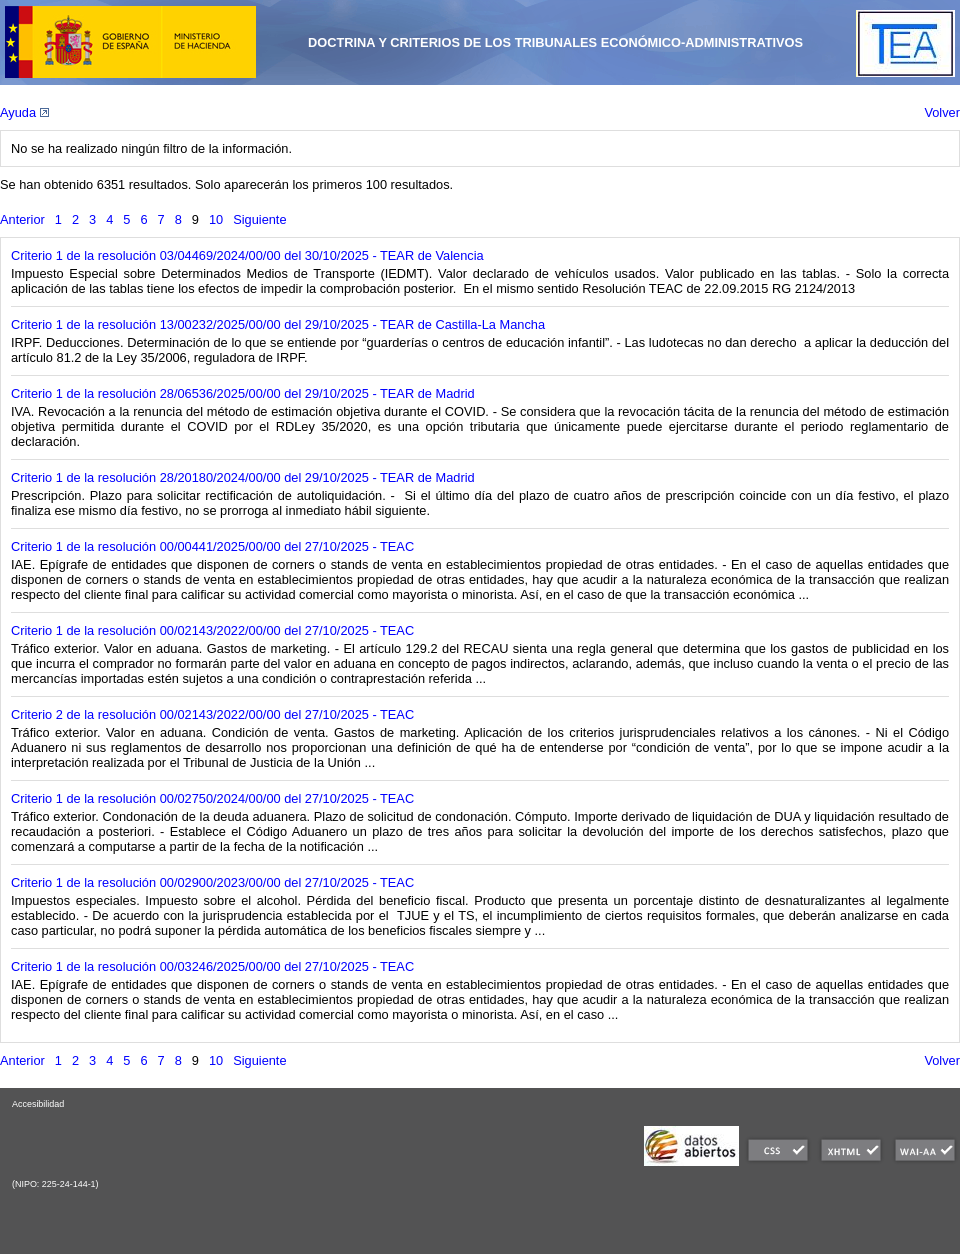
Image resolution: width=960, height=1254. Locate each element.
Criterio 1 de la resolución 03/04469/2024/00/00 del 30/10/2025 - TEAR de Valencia (247, 255)
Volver (942, 112)
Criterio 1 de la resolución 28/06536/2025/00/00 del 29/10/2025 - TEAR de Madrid (243, 393)
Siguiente (259, 219)
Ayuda (24, 112)
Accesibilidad (38, 1104)
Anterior (22, 219)
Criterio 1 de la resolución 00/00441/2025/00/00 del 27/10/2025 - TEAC (212, 546)
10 (216, 219)
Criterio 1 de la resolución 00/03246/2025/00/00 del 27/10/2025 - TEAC (212, 966)
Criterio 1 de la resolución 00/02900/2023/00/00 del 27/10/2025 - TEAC (212, 882)
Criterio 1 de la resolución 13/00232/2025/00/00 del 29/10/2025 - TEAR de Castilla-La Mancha (278, 324)
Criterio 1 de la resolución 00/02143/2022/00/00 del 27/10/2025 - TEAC (212, 630)
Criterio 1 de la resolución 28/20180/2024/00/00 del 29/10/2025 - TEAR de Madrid (243, 477)
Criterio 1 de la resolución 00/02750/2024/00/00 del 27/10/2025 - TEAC (212, 798)
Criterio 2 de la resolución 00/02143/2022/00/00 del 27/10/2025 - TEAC (212, 714)
